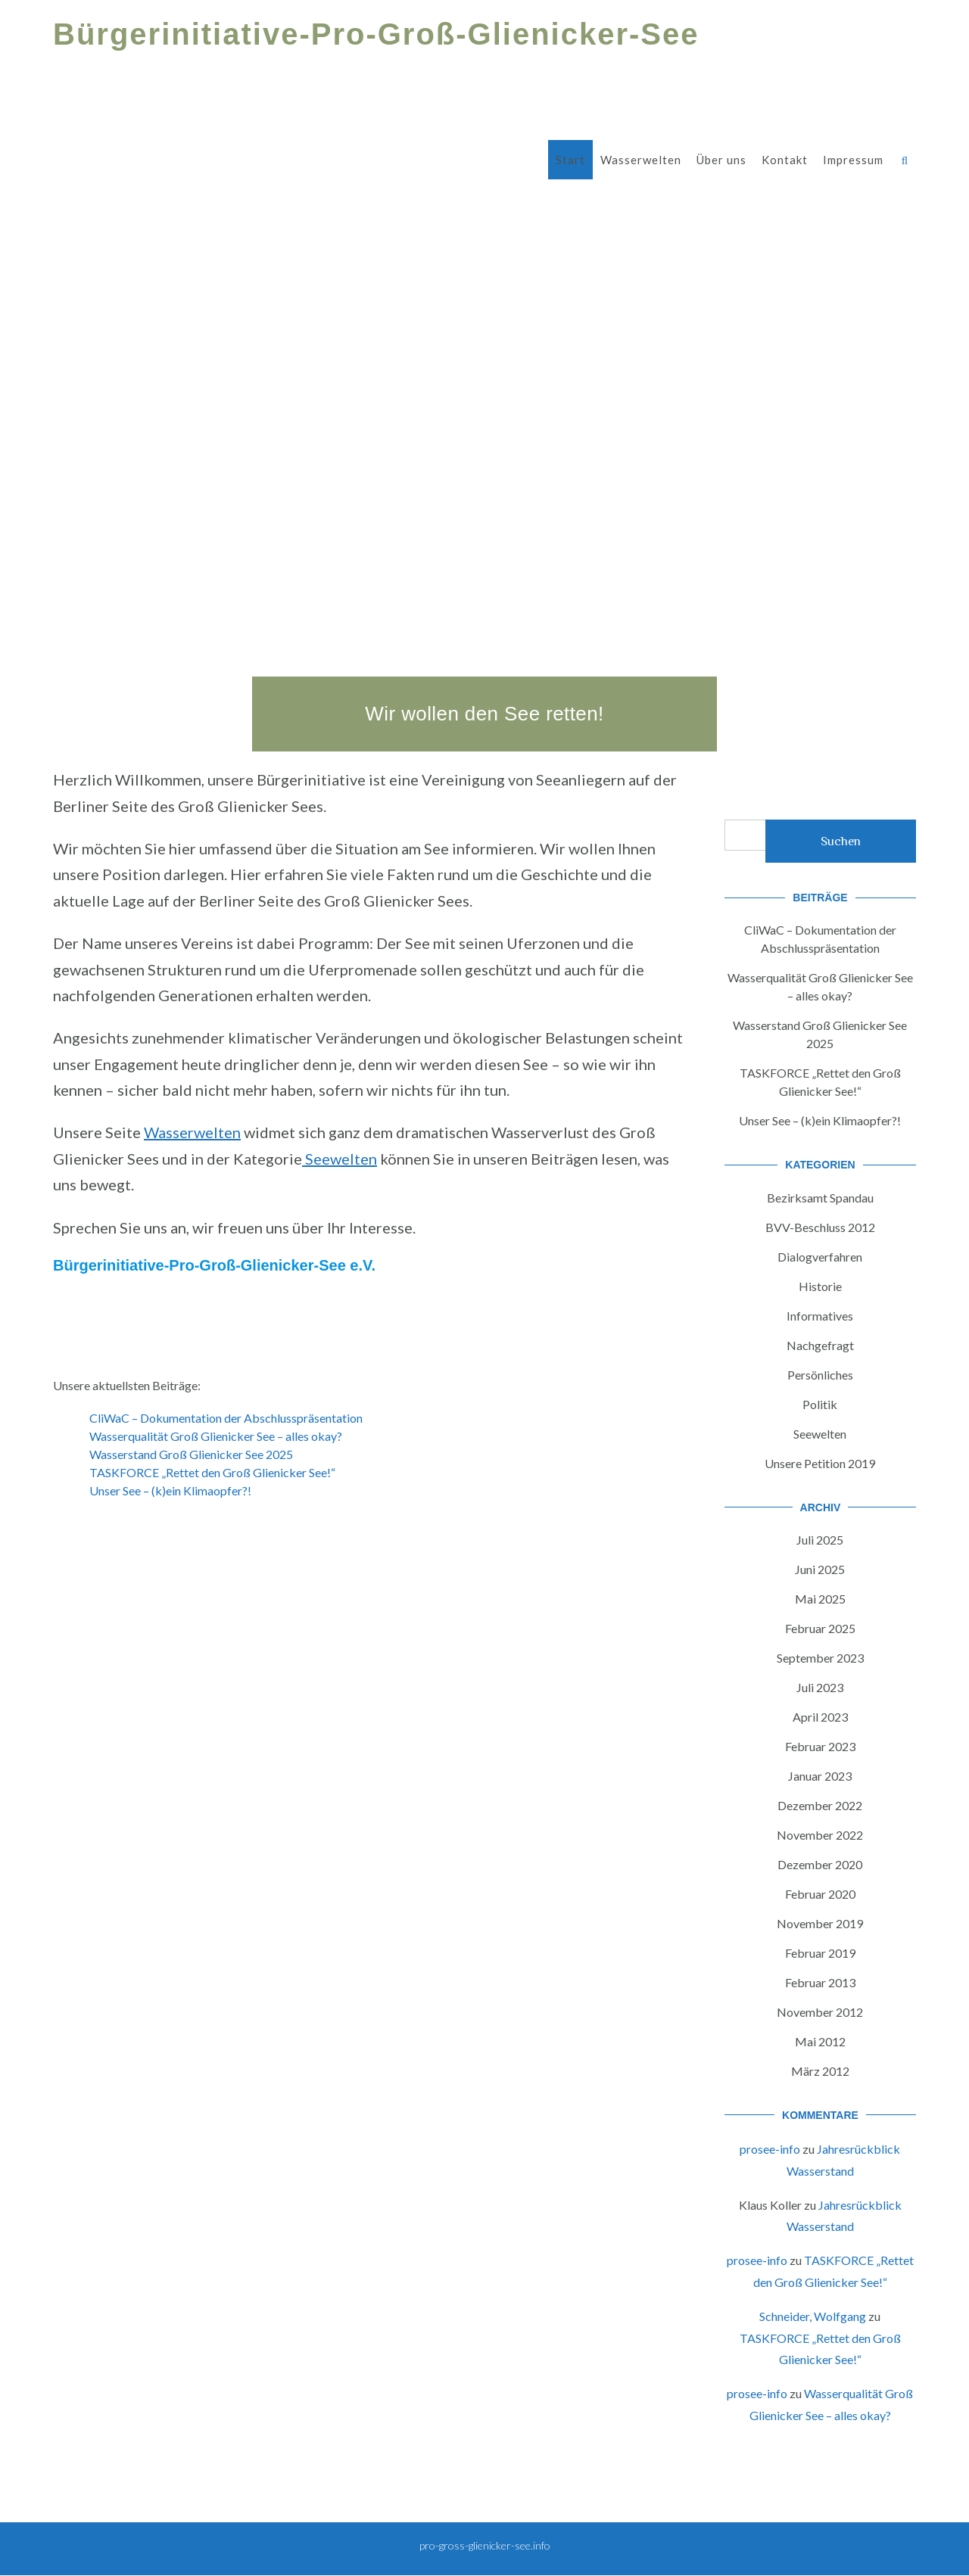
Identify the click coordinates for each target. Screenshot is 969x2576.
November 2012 (820, 2012)
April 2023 (820, 1717)
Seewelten (339, 1159)
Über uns (721, 159)
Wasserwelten (640, 159)
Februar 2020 (820, 1894)
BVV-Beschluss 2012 (820, 1227)
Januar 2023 (820, 1776)
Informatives (820, 1315)
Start (570, 159)
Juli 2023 (819, 1687)
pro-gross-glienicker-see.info (484, 2545)
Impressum (853, 159)
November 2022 (820, 1835)
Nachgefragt (820, 1345)
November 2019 (820, 1923)
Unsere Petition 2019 (820, 1463)
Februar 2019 (820, 1953)
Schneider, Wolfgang (812, 2316)
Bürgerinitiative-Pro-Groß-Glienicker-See (376, 34)
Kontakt (785, 159)
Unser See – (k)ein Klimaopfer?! (170, 1490)
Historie (820, 1286)
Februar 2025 (820, 1628)
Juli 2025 (819, 1539)
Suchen (841, 841)
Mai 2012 (820, 2041)
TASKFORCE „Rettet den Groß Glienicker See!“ (212, 1472)
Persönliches (820, 1374)
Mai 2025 (820, 1598)
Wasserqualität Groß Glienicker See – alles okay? (215, 1436)
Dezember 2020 (819, 1864)
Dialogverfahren (819, 1256)
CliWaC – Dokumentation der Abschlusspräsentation (226, 1418)
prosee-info (770, 2149)
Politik (819, 1404)
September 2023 (820, 1657)
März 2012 (820, 2071)
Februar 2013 (820, 1982)
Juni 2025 (820, 1569)
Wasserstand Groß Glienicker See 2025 (191, 1454)
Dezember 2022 (819, 1805)
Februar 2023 (820, 1746)
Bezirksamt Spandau (820, 1197)
